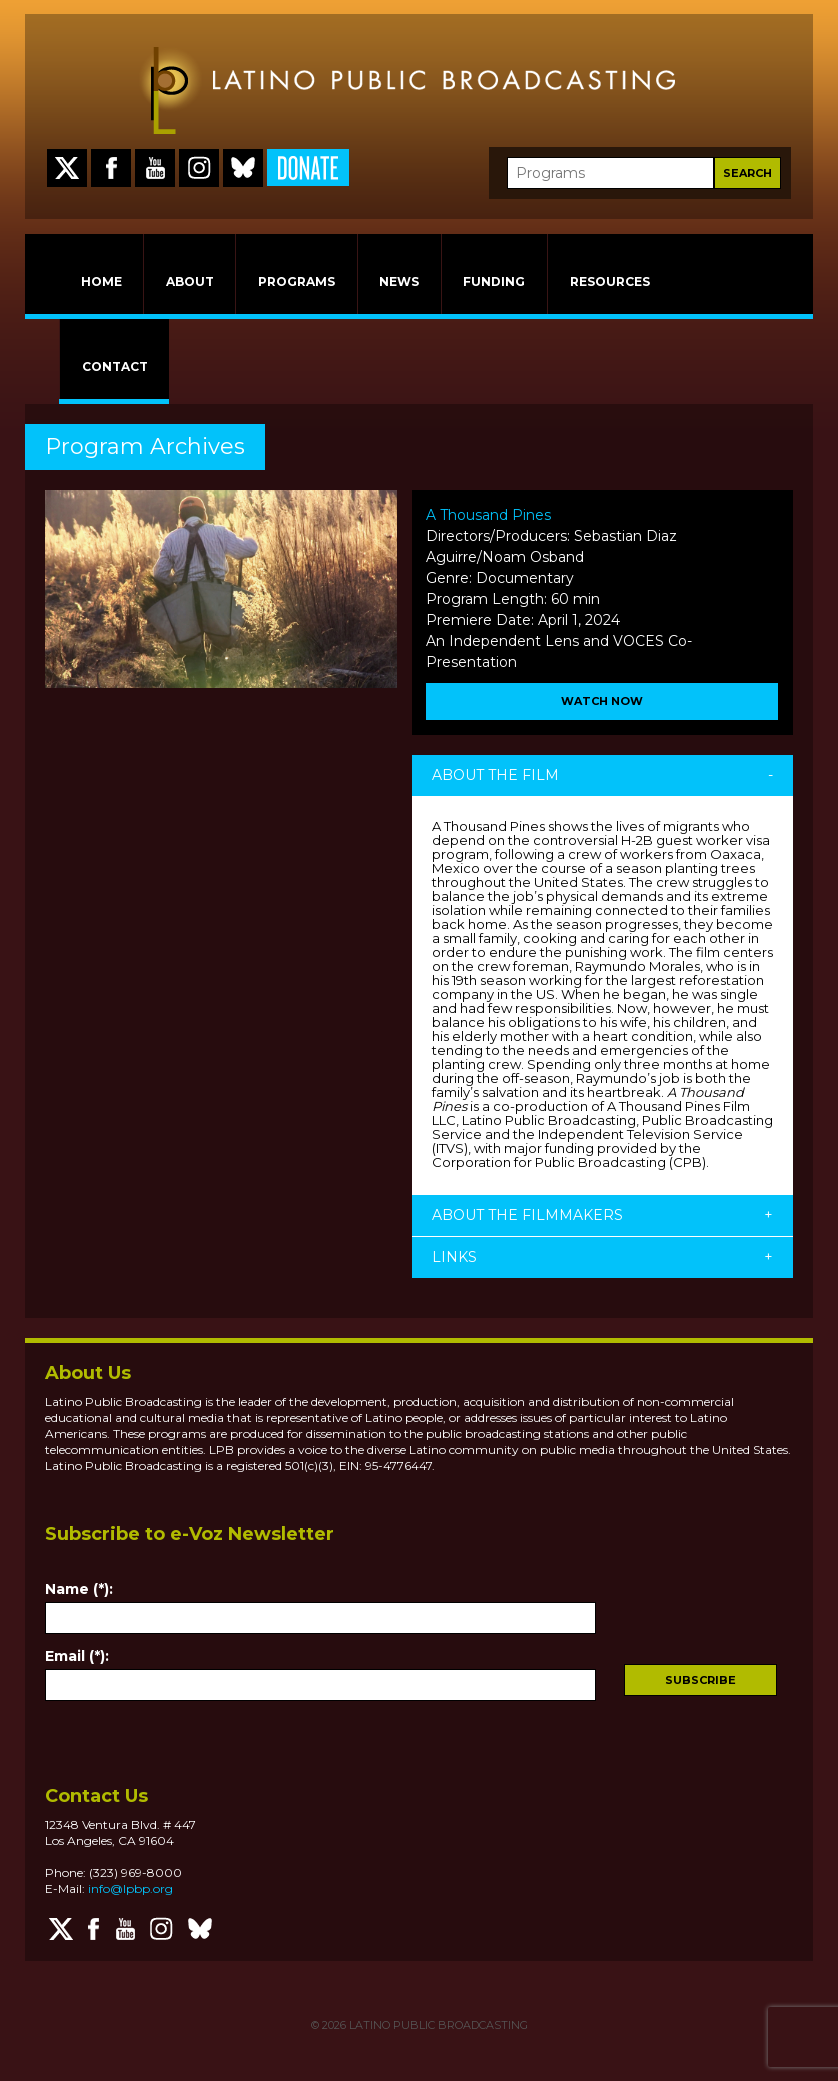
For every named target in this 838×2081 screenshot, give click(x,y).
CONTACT (115, 366)
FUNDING (494, 281)
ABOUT (190, 281)
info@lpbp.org (130, 1888)
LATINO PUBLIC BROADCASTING (437, 2025)
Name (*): (79, 1589)
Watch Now (602, 701)
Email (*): (77, 1656)
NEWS (399, 281)
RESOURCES (610, 281)
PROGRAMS (296, 281)
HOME (101, 281)
